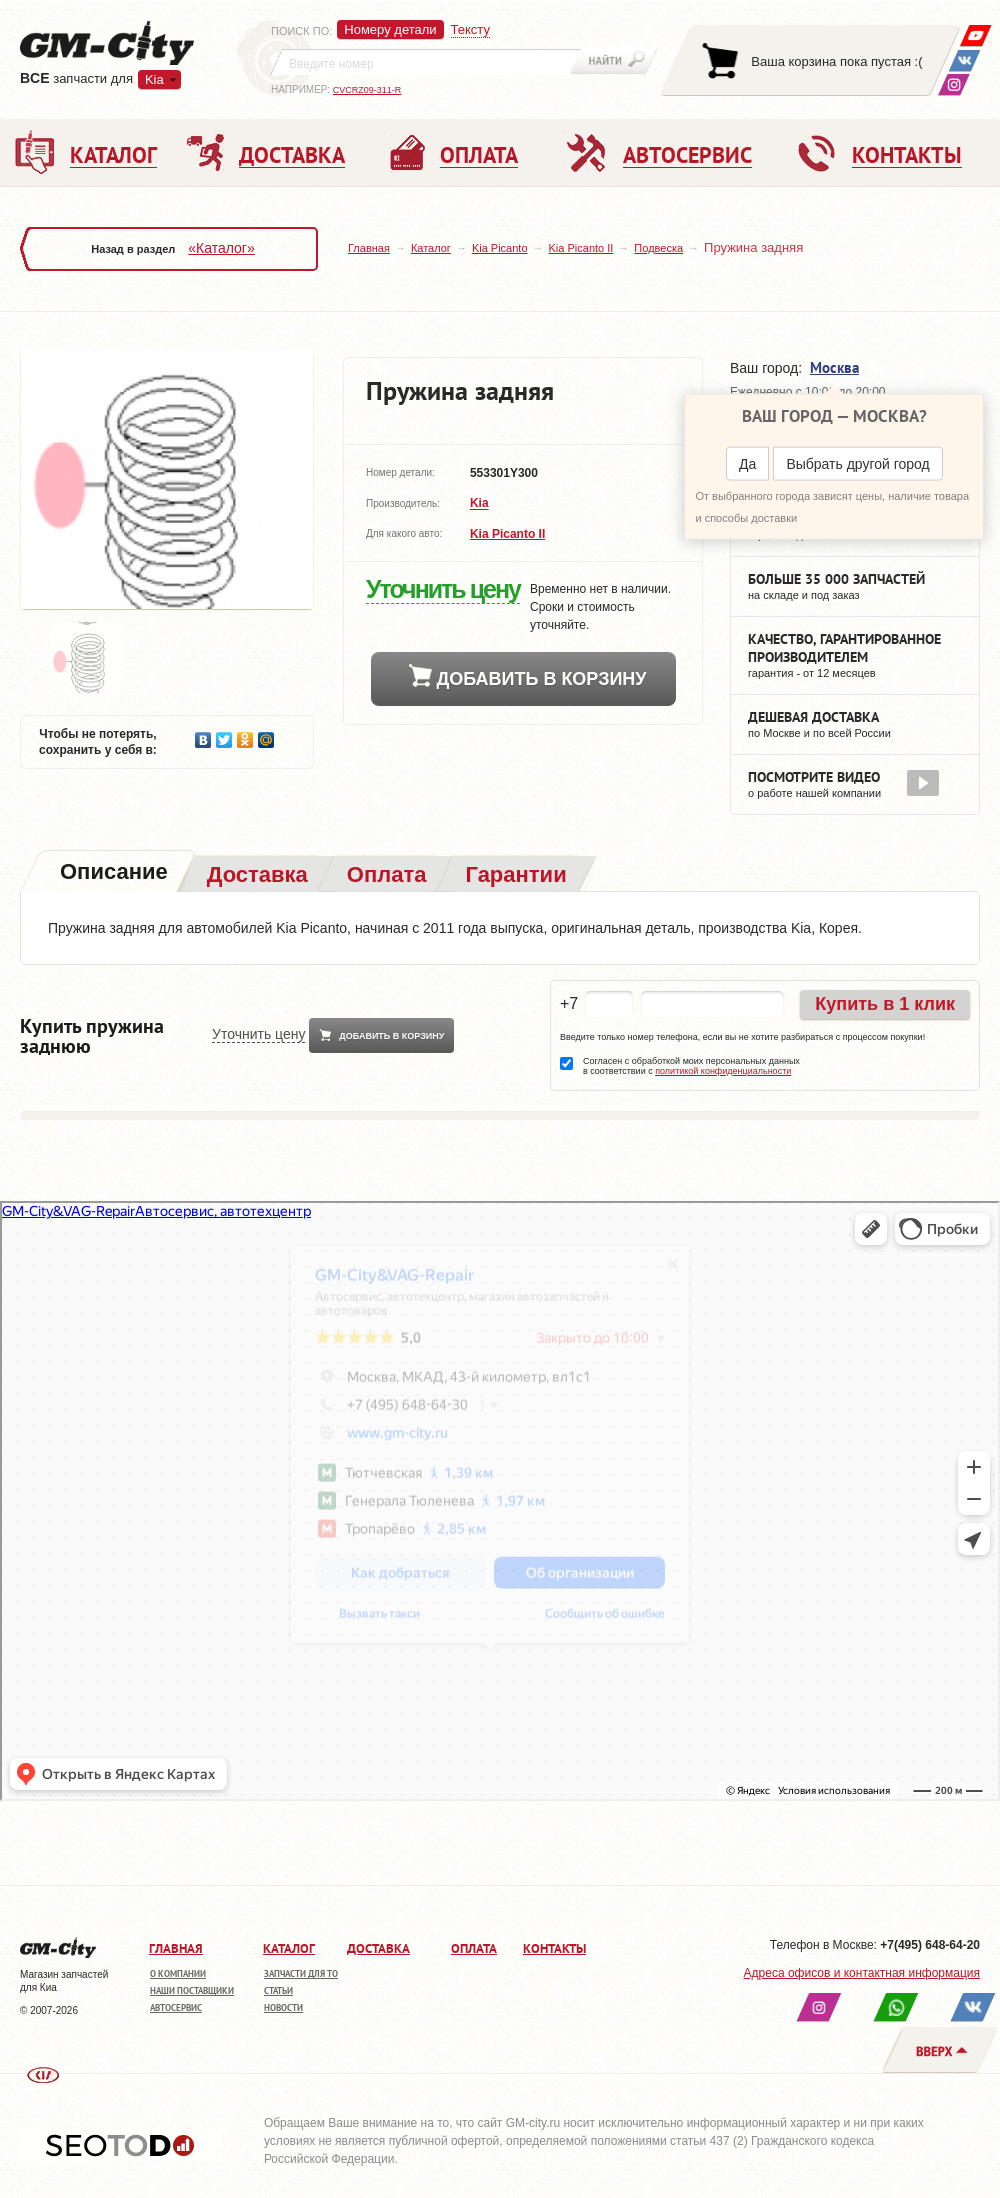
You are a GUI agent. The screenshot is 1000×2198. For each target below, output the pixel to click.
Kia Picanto (500, 248)
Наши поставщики (192, 1990)
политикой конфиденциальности (723, 1071)
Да (747, 464)
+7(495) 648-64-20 (930, 1945)
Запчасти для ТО (301, 1973)
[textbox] (426, 62)
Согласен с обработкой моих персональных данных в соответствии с (691, 1066)
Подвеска (658, 248)
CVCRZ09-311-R (367, 90)
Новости (283, 2007)
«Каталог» (221, 248)
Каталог (431, 248)
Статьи (278, 1990)
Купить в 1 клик (885, 1004)
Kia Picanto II (581, 248)
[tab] (112, 873)
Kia (154, 79)
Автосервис (176, 2007)
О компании (178, 1973)
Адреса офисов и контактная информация (862, 1973)
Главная (369, 248)
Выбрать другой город (857, 464)
